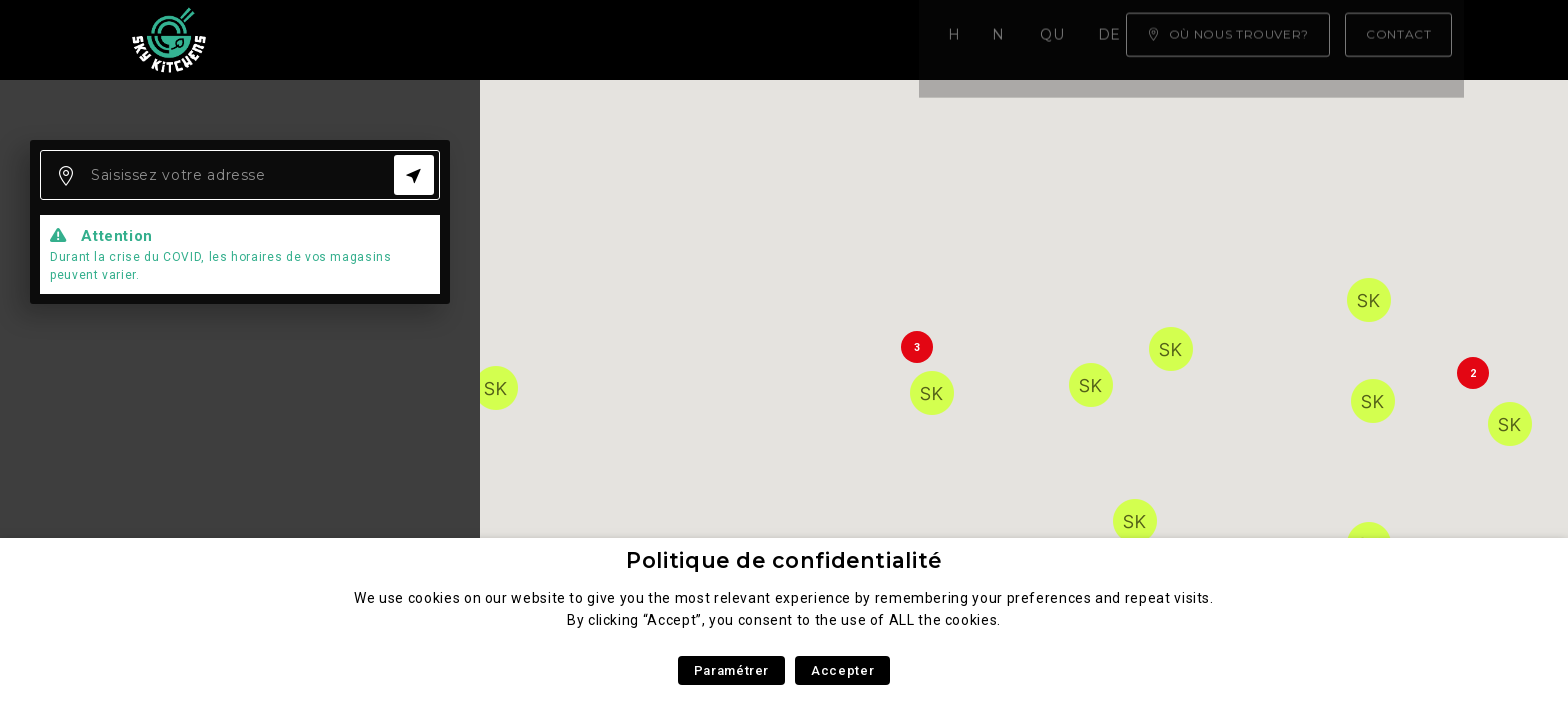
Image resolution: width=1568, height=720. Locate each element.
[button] (496, 388)
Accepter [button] (842, 670)
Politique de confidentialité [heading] (784, 560)
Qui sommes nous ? (583, 40)
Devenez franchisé (787, 40)
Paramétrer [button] (731, 670)
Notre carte (411, 40)
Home (299, 40)
